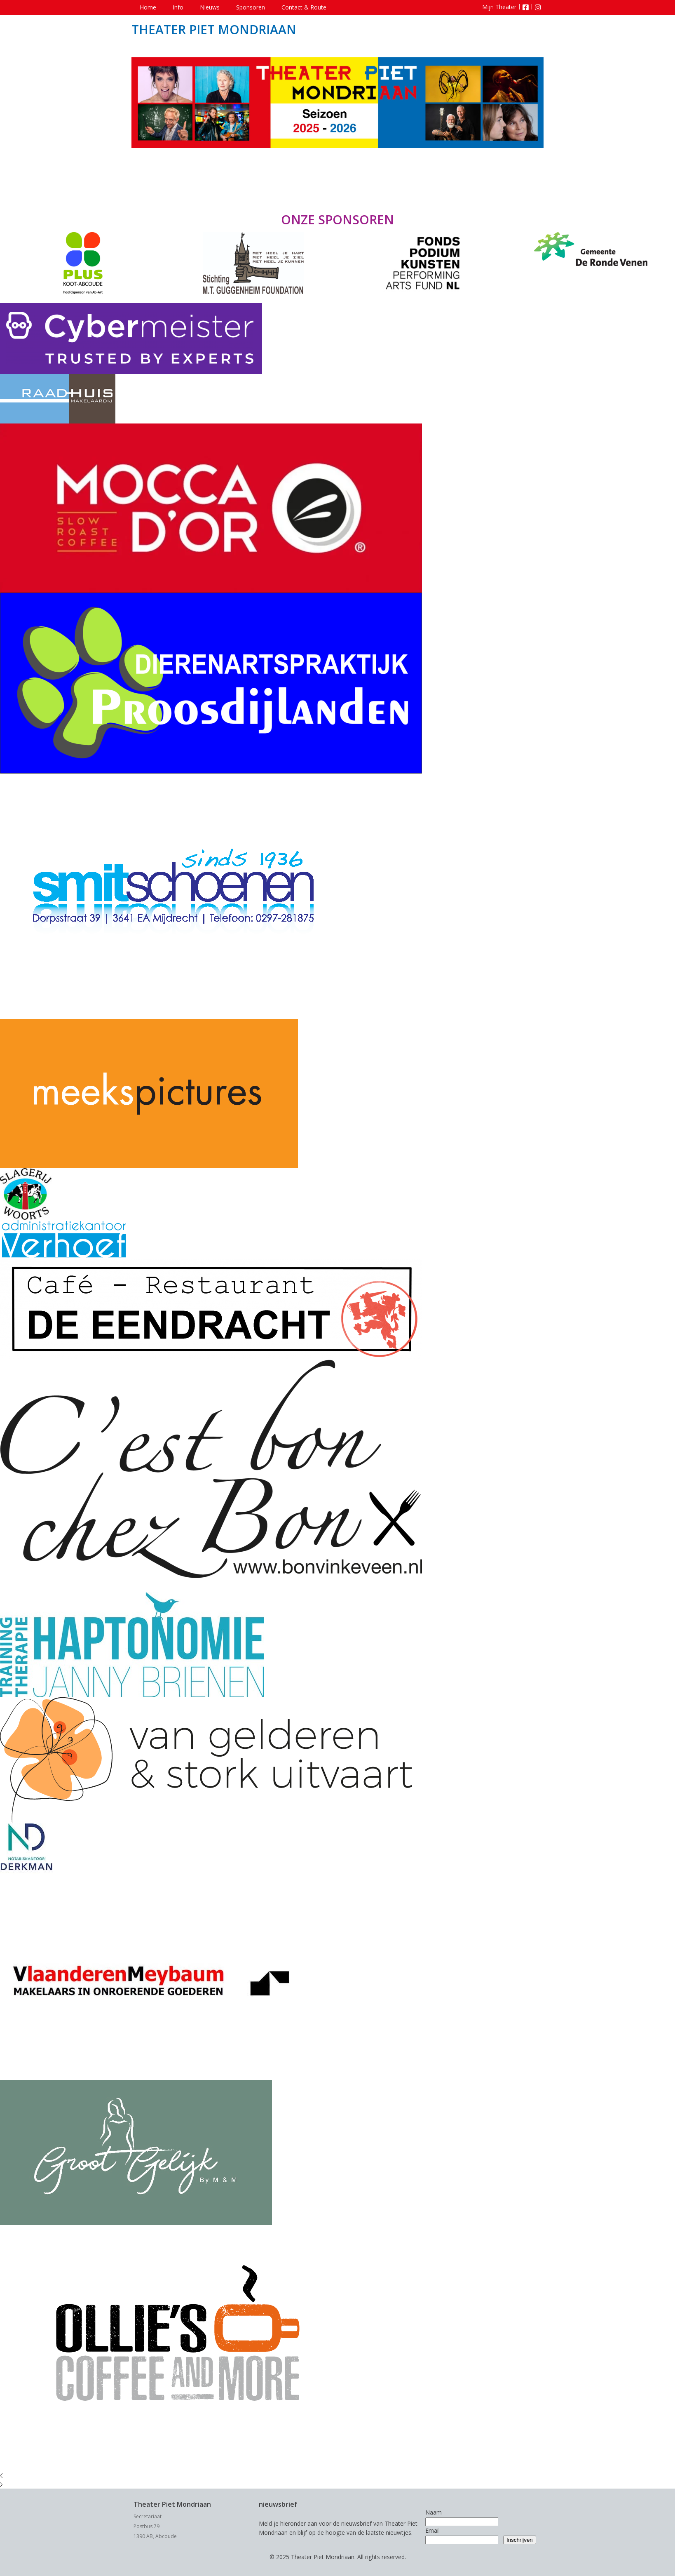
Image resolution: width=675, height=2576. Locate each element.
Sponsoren (250, 7)
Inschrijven (519, 2540)
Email (432, 2530)
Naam (433, 2512)
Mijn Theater (499, 7)
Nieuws (210, 7)
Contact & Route (303, 7)
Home (148, 7)
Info (178, 7)
